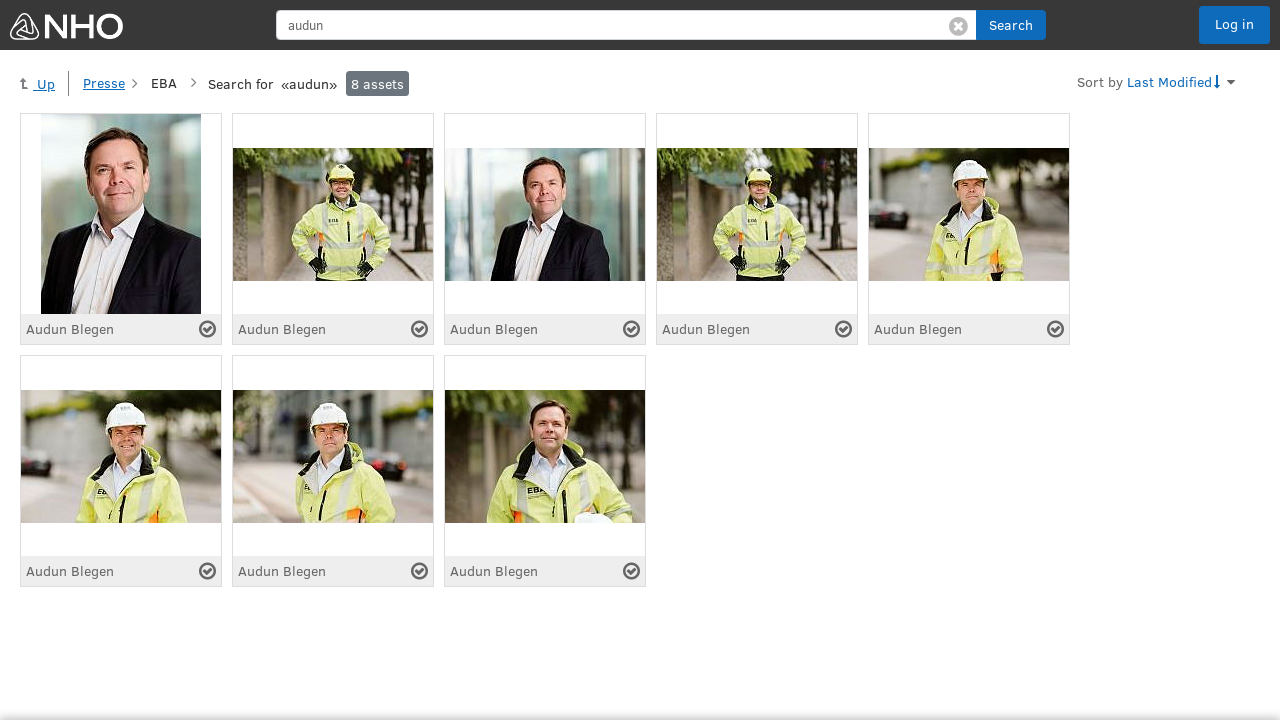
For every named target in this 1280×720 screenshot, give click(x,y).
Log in (1234, 23)
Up (37, 83)
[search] (626, 25)
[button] (1011, 25)
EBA (164, 82)
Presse (104, 82)
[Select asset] (207, 329)
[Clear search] (958, 25)
